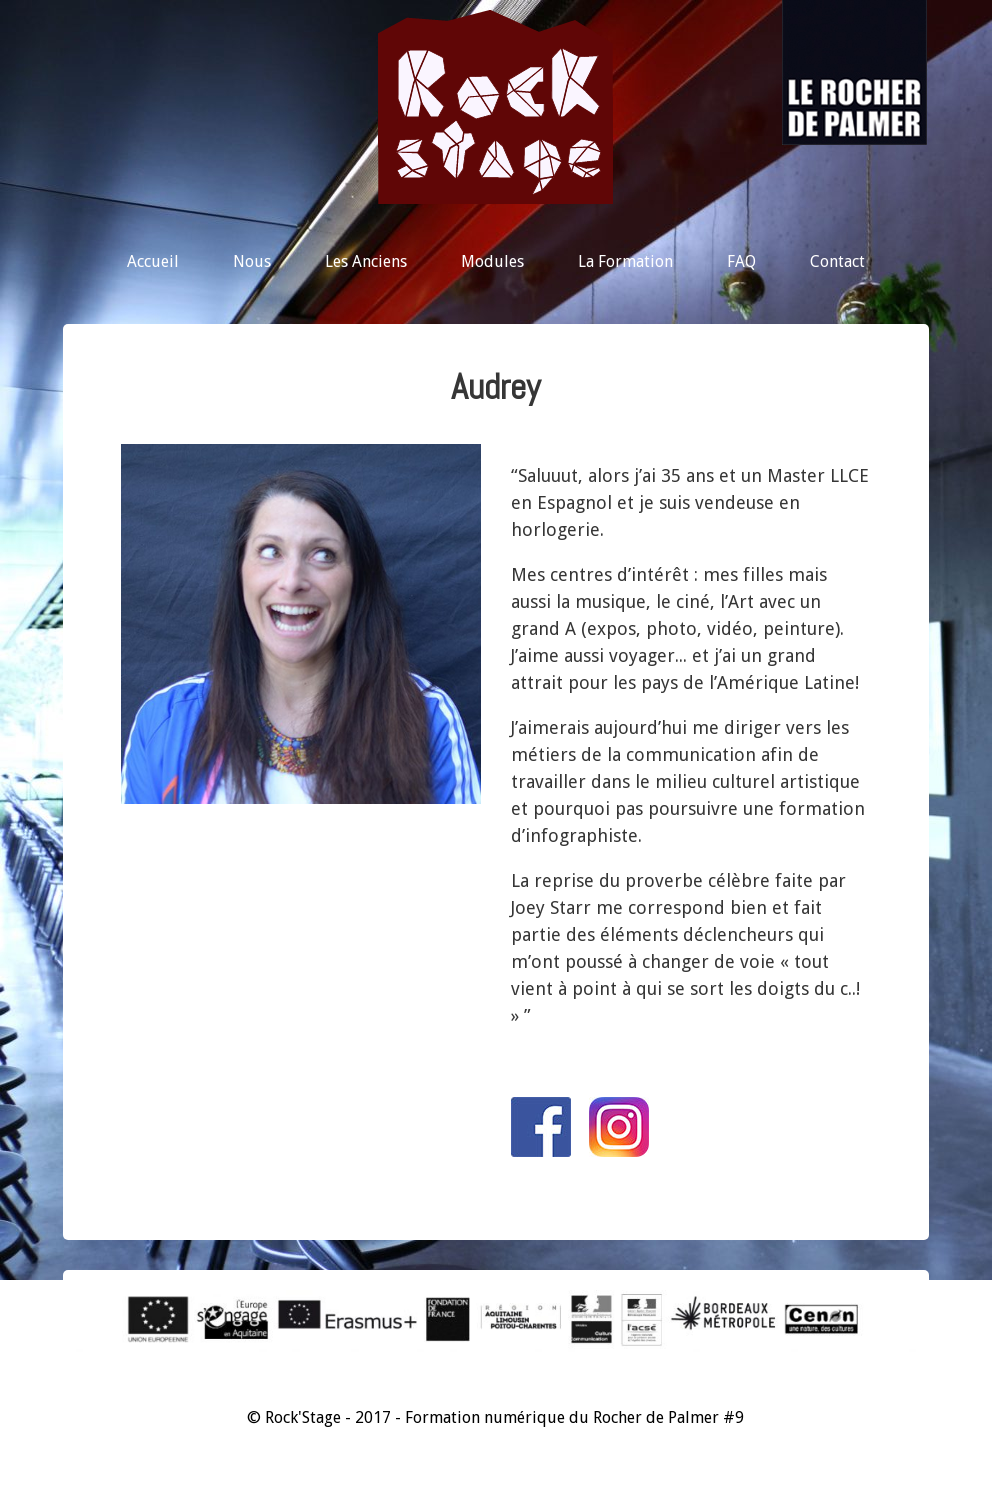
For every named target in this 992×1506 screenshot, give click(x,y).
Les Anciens (366, 261)
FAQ (741, 261)
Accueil (153, 261)
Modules (492, 261)
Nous (252, 261)
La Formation (625, 261)
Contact (837, 261)
